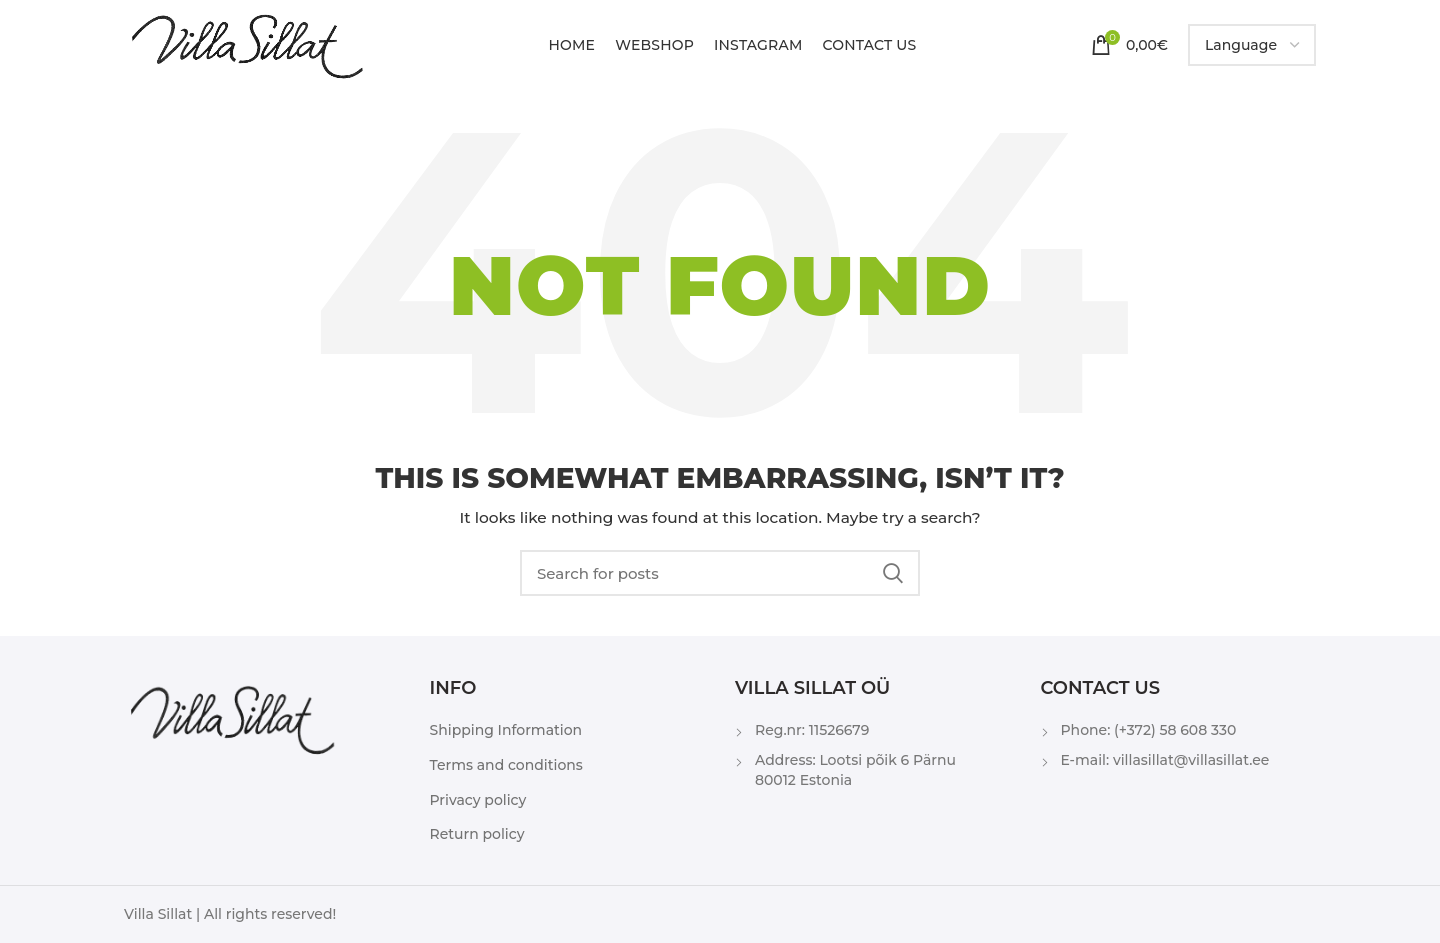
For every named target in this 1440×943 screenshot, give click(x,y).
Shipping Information (506, 730)
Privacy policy (478, 800)
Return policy (477, 834)
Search (893, 573)
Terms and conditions (506, 765)
